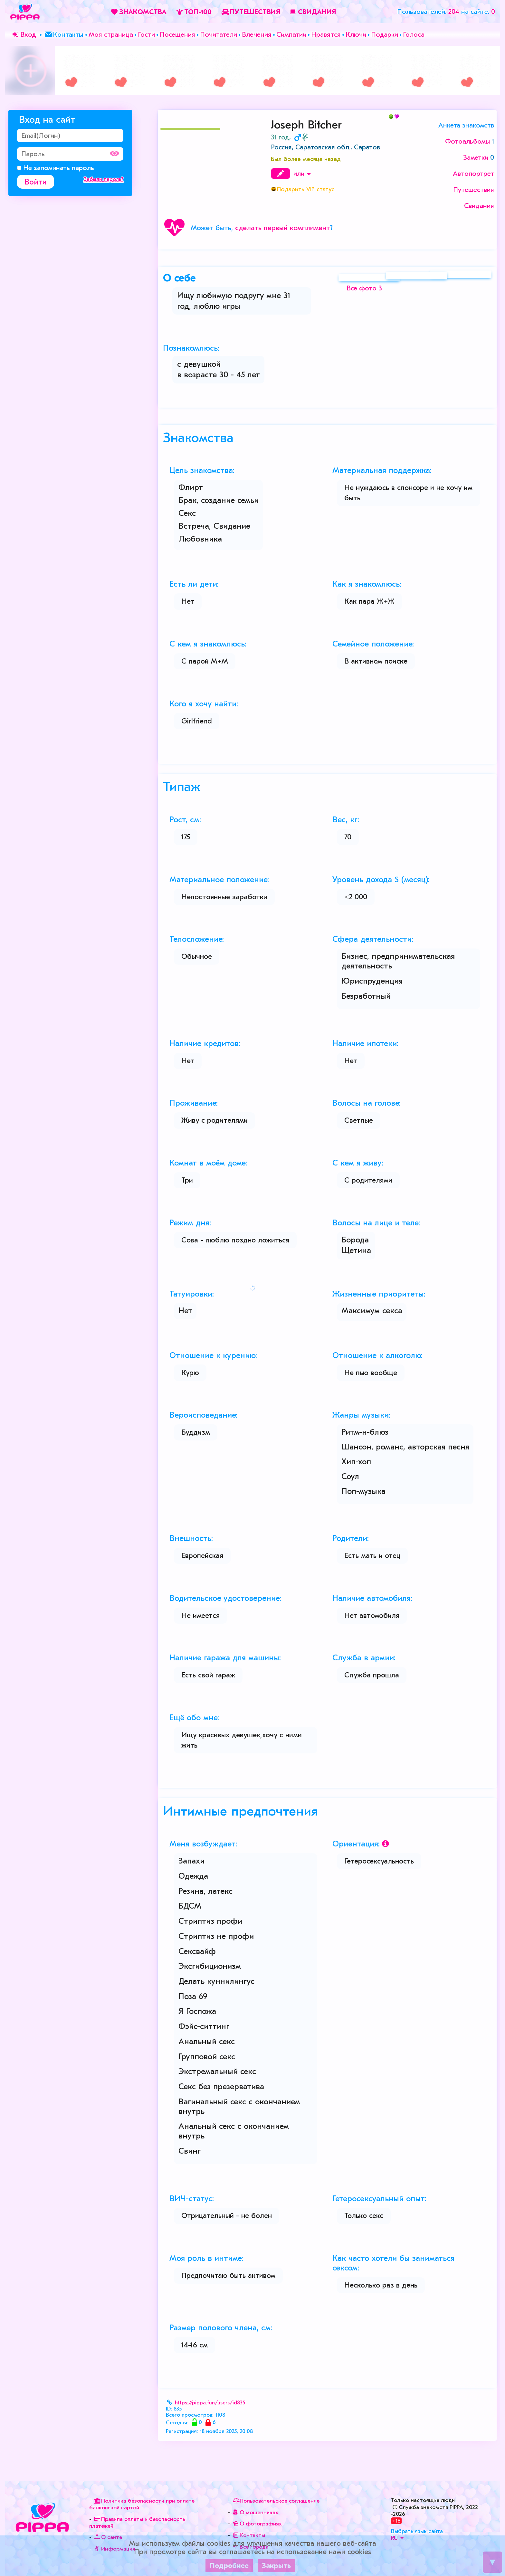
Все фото (364, 294)
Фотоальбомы (467, 141)
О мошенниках (254, 2512)
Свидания (479, 206)
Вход (23, 34)
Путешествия (473, 189)
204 (453, 11)
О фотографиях (256, 2523)
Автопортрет (473, 173)
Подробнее (229, 2566)
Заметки (475, 157)
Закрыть (276, 2566)
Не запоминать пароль (55, 168)
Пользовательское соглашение (275, 2500)
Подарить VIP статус (305, 189)
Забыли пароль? (103, 179)
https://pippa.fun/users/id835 (210, 2403)
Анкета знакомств (466, 125)
